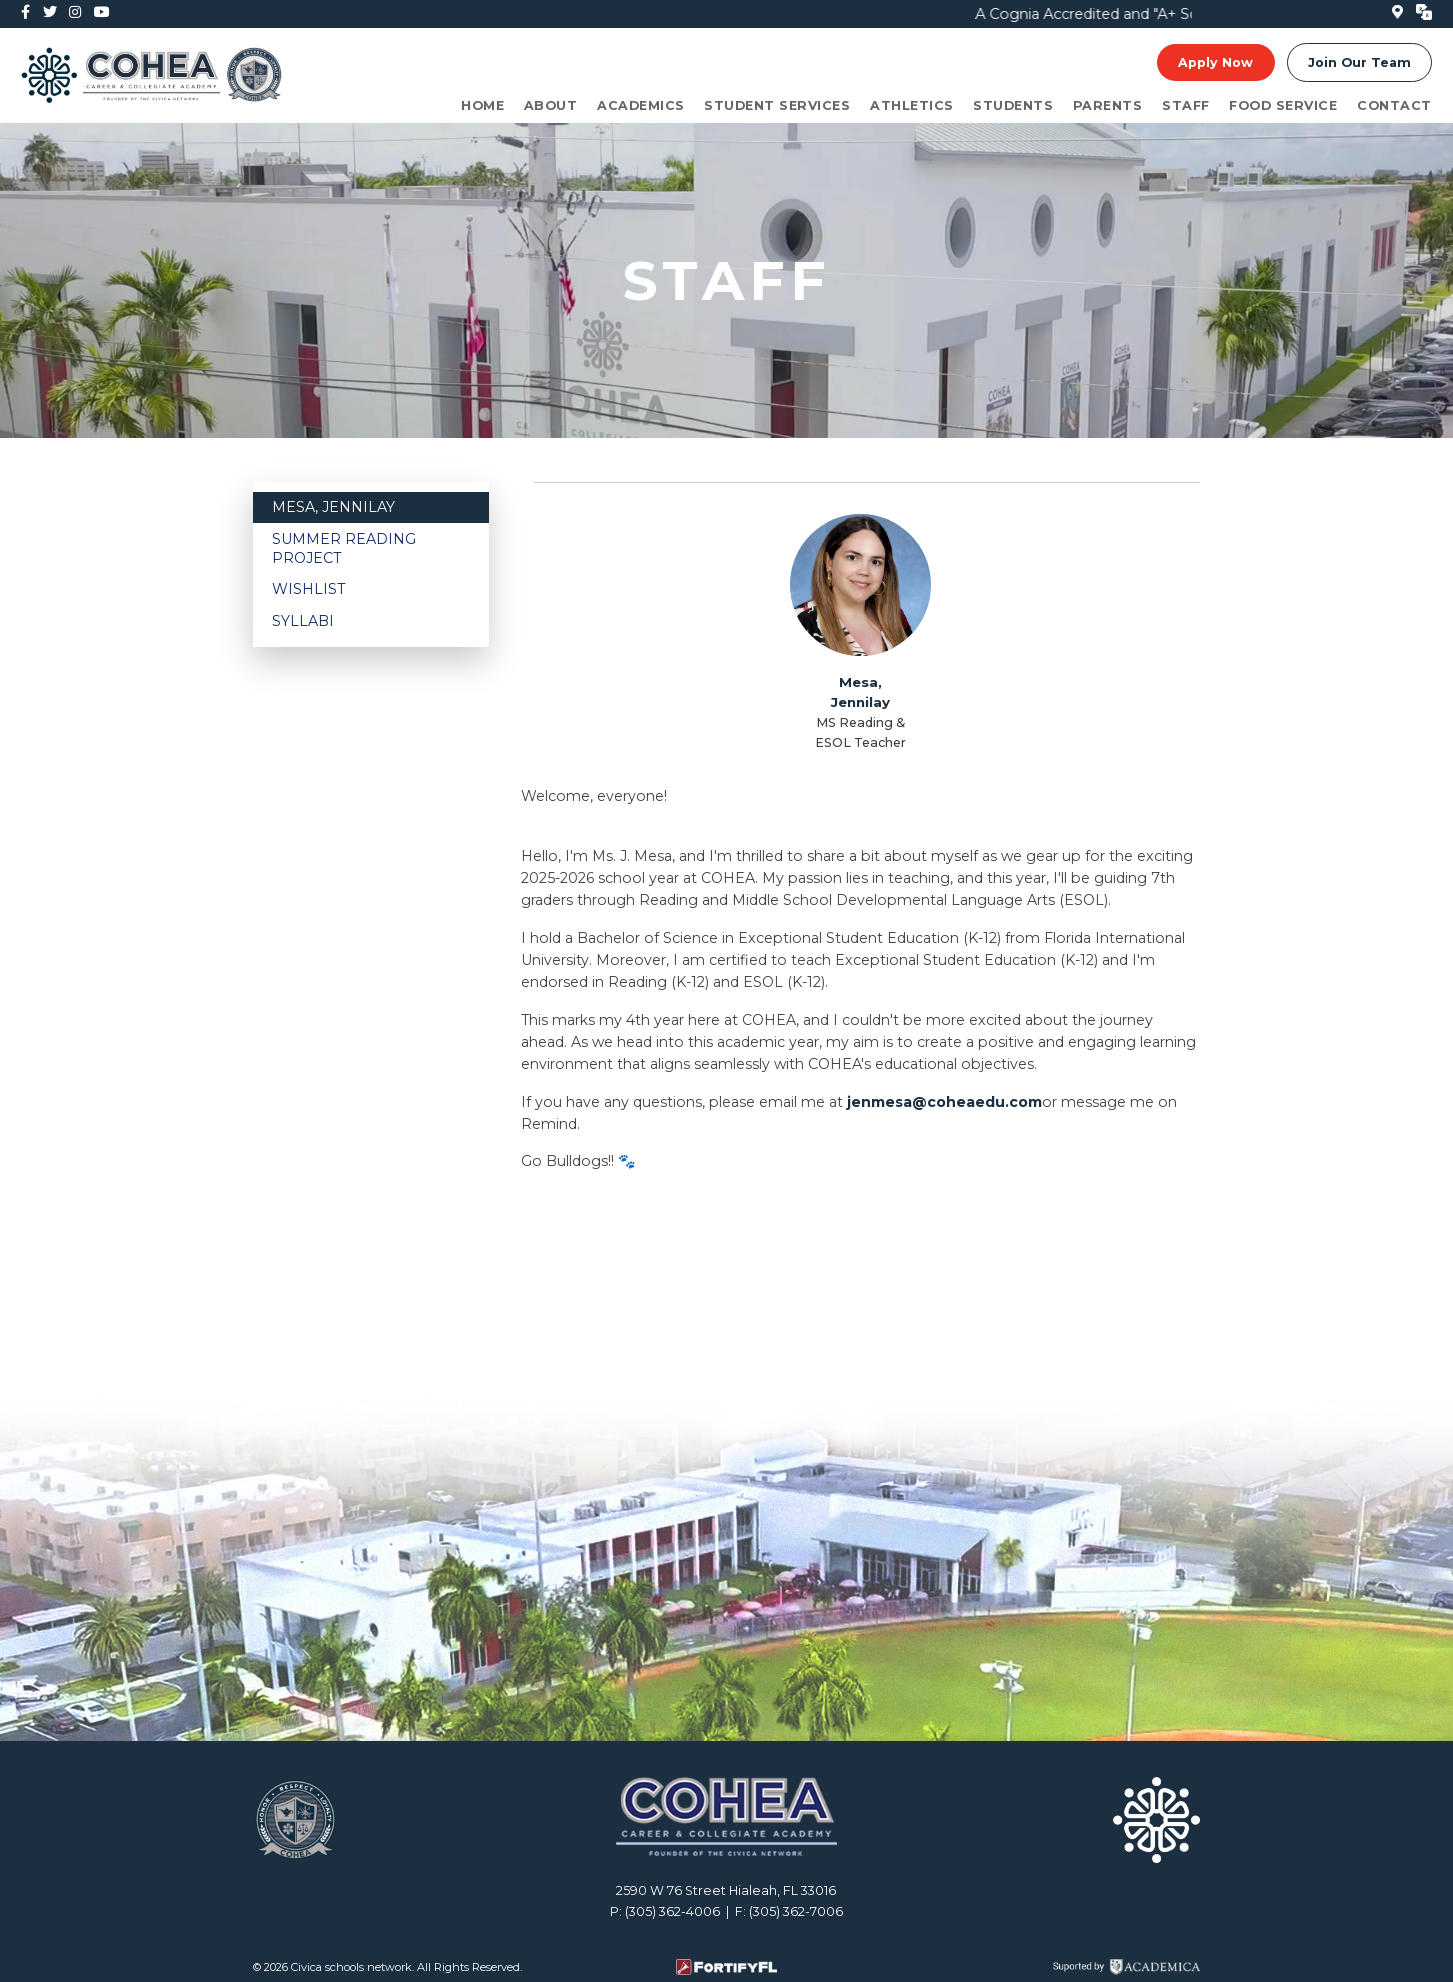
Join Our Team (1359, 63)
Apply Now (1215, 63)
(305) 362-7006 (796, 1911)
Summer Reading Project (344, 548)
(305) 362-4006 (672, 1911)
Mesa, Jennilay (333, 507)
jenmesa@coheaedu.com (944, 1102)
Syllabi (303, 621)
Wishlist (308, 589)
